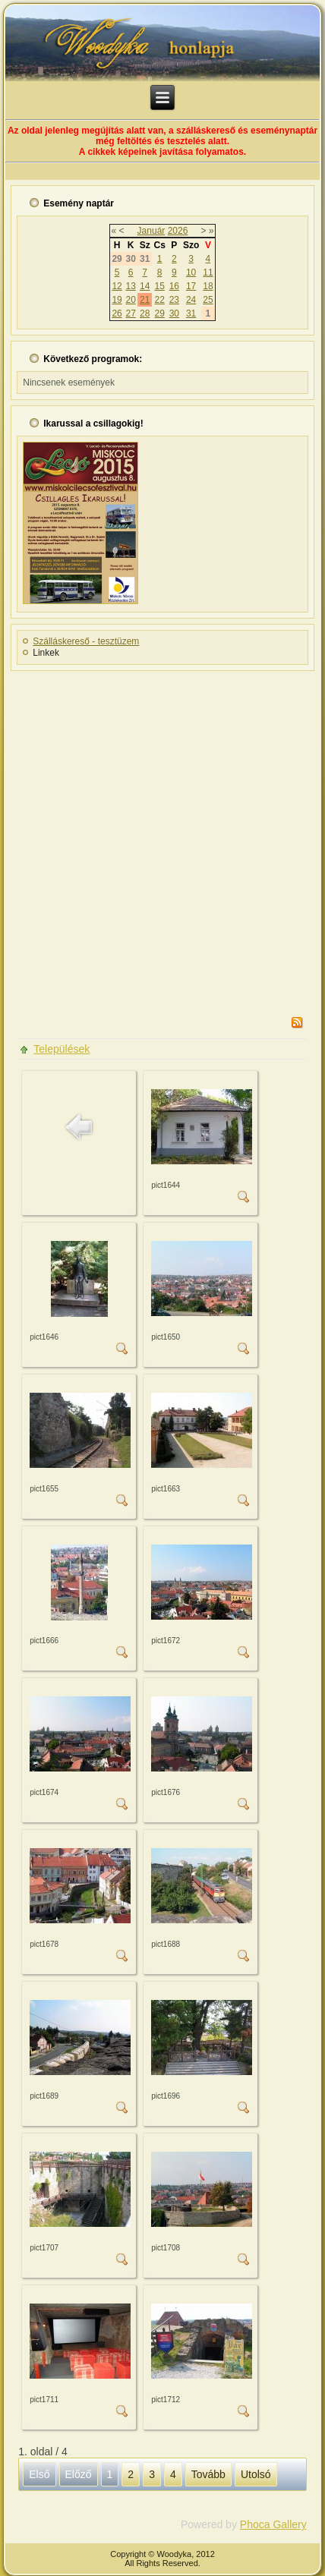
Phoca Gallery (273, 2524)
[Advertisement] (162, 838)
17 (191, 286)
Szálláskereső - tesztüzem (86, 641)
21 (145, 299)
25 (208, 299)
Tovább (208, 2474)
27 (131, 313)
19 (116, 299)
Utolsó (256, 2474)
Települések (61, 1049)
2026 (178, 230)
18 (208, 286)
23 (174, 299)
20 (131, 299)
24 (191, 299)
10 (191, 272)
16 (174, 286)
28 (145, 313)
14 (145, 286)
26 (116, 313)
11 (208, 272)
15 (159, 286)
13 (131, 286)
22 (159, 299)
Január (151, 230)
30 (174, 313)
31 (191, 313)
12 (116, 286)
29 (159, 313)
